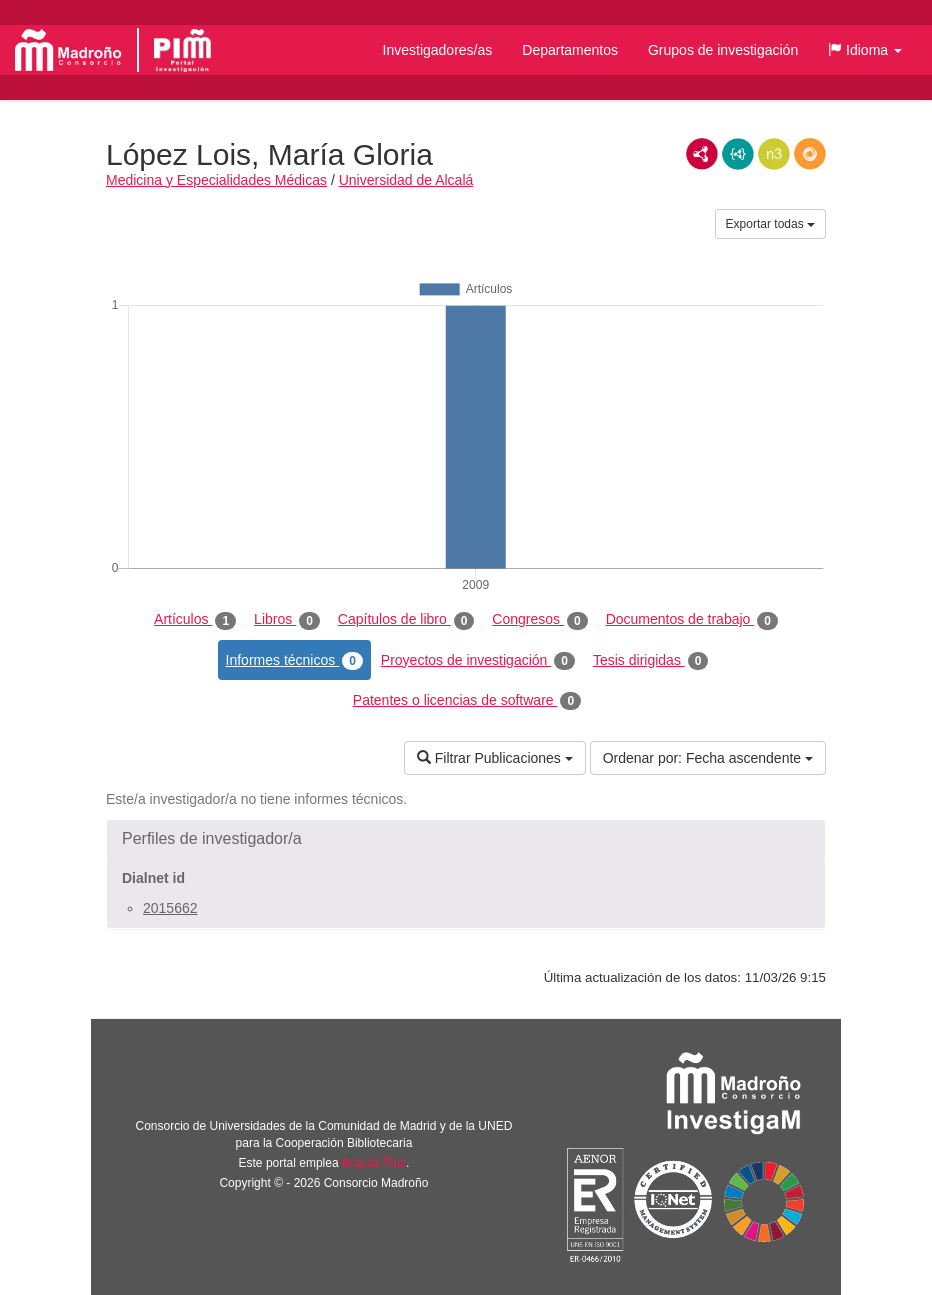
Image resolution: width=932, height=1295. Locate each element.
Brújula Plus (374, 1163)
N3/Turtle (774, 154)
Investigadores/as (438, 50)
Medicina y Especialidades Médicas (216, 180)
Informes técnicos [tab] (294, 661)
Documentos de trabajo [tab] (692, 620)
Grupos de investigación (723, 50)
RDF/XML (702, 154)
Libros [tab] (287, 620)
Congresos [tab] (539, 620)
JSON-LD (738, 154)
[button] (865, 50)
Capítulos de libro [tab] (406, 620)
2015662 (170, 908)
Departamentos (570, 50)
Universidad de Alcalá (406, 180)
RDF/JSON (810, 154)
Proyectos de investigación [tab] (478, 661)
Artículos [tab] (195, 620)
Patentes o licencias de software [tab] (467, 701)
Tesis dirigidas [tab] (651, 661)
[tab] (466, 839)
